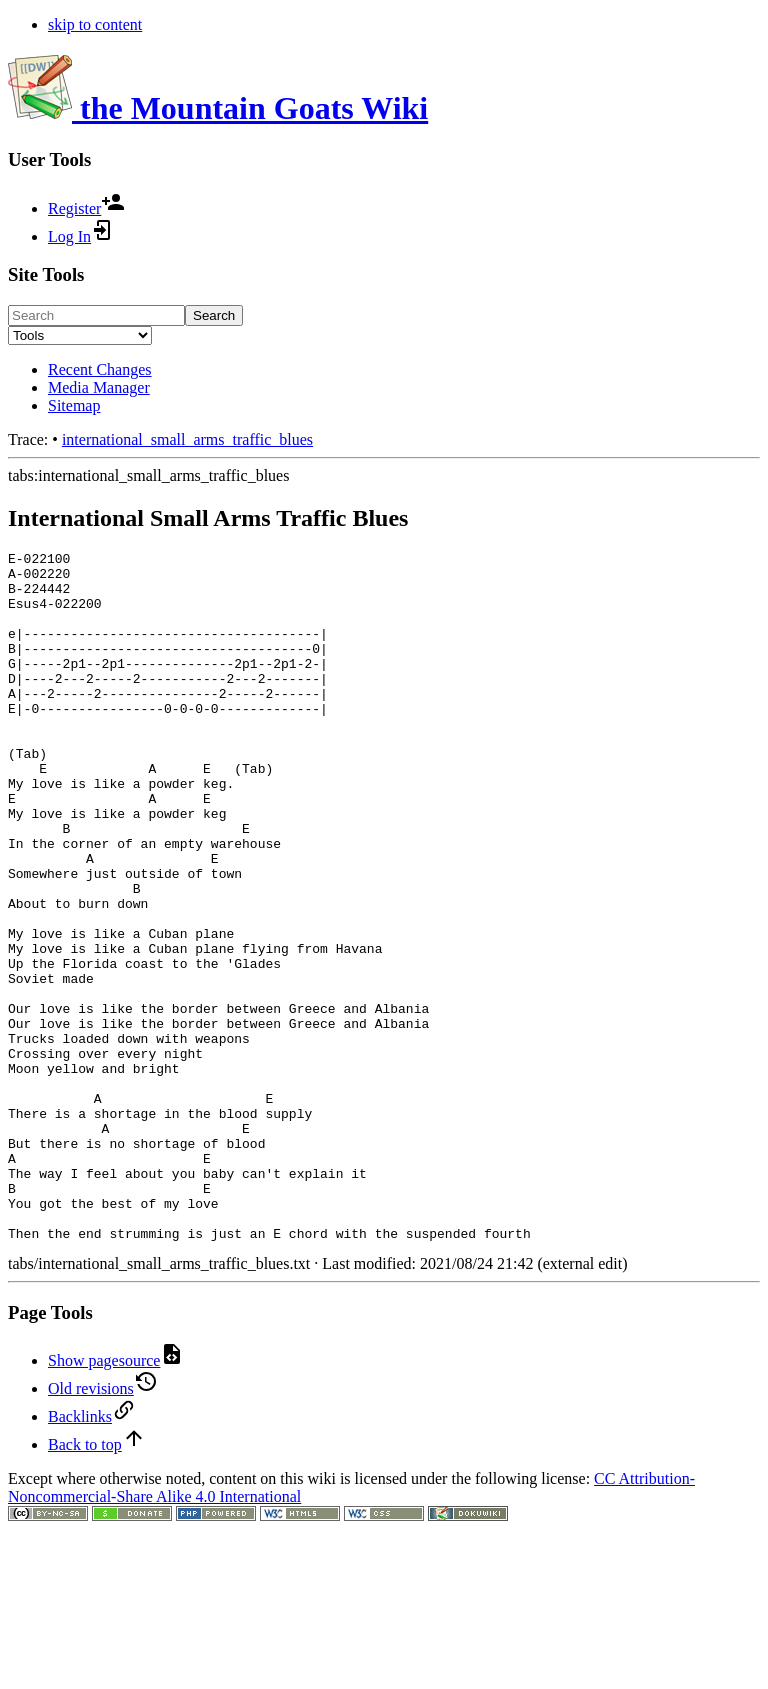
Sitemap (74, 405)
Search (214, 315)
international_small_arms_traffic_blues (187, 439)
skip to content (95, 24)
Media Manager (99, 387)
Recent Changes (100, 369)
